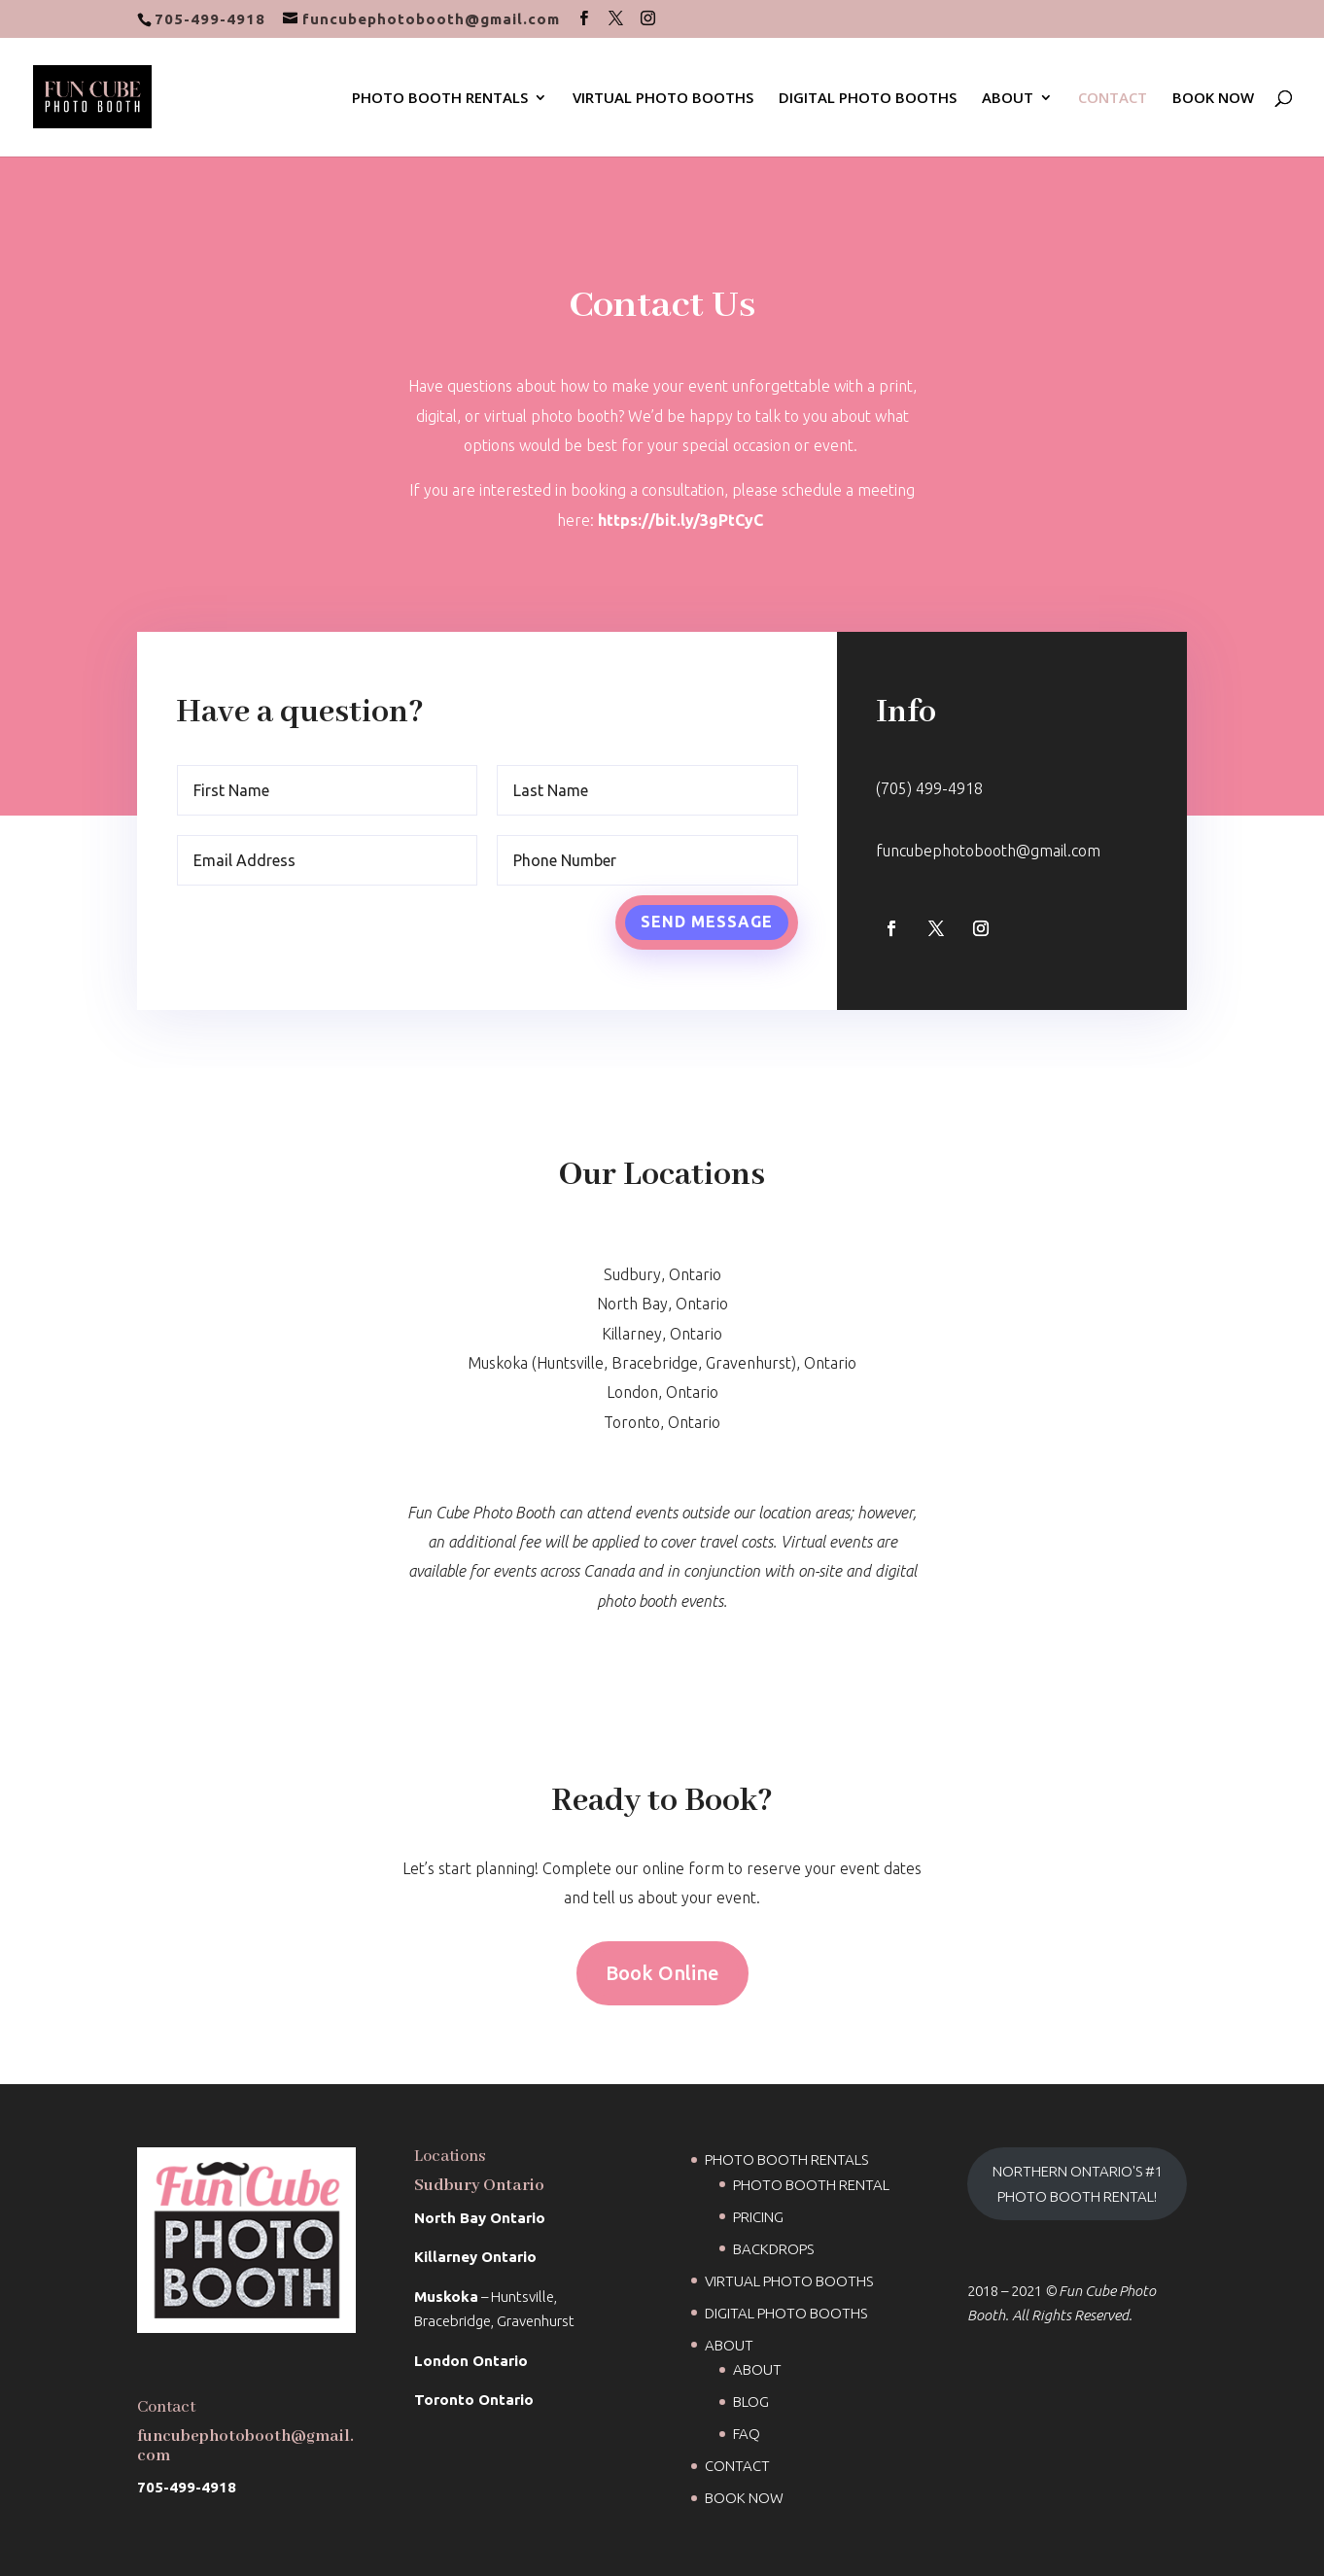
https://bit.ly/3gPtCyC (680, 513)
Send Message (705, 913)
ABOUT (1007, 98)
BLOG (751, 2401)
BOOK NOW (1213, 98)
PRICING (758, 2217)
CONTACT (1112, 98)
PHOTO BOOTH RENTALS (440, 98)
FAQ (746, 2433)
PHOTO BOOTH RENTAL (811, 2184)
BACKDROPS (773, 2249)
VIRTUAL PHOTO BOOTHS (663, 98)
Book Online (662, 1973)
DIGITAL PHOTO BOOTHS (868, 98)
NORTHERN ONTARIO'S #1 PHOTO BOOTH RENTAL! (1078, 2184)
